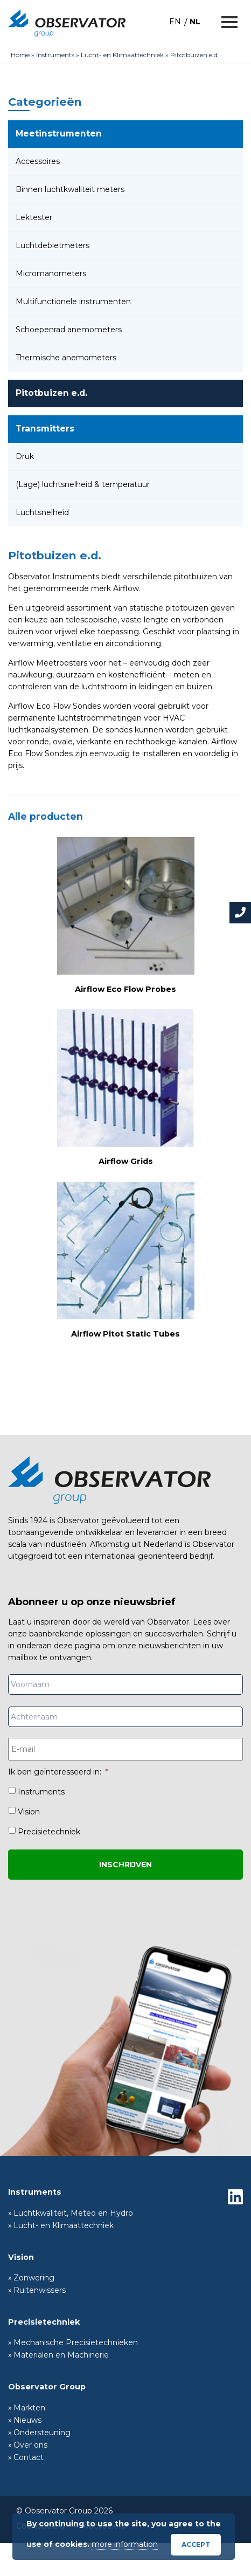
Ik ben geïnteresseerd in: (58, 1772)
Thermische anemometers (66, 357)
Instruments (55, 55)
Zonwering (33, 2278)
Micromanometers (51, 273)
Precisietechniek (49, 1832)
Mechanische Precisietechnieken (75, 2342)
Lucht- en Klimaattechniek (122, 55)
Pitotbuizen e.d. (51, 393)
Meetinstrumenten (59, 133)
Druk (25, 456)
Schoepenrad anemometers (69, 329)
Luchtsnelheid (42, 512)
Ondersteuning (42, 2432)
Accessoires (38, 161)
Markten (29, 2408)
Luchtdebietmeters (52, 245)
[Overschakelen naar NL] (195, 21)
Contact (28, 2457)
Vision (29, 1812)
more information (125, 2544)
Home (20, 55)
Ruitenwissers (39, 2290)
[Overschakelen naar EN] (175, 21)
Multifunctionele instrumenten (73, 301)
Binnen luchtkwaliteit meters (70, 189)
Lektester (34, 217)
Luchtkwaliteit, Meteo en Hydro (73, 2213)
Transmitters (45, 428)
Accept (196, 2544)
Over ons (30, 2445)
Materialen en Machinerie (61, 2355)
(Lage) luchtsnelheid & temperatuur (83, 484)
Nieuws (27, 2420)
